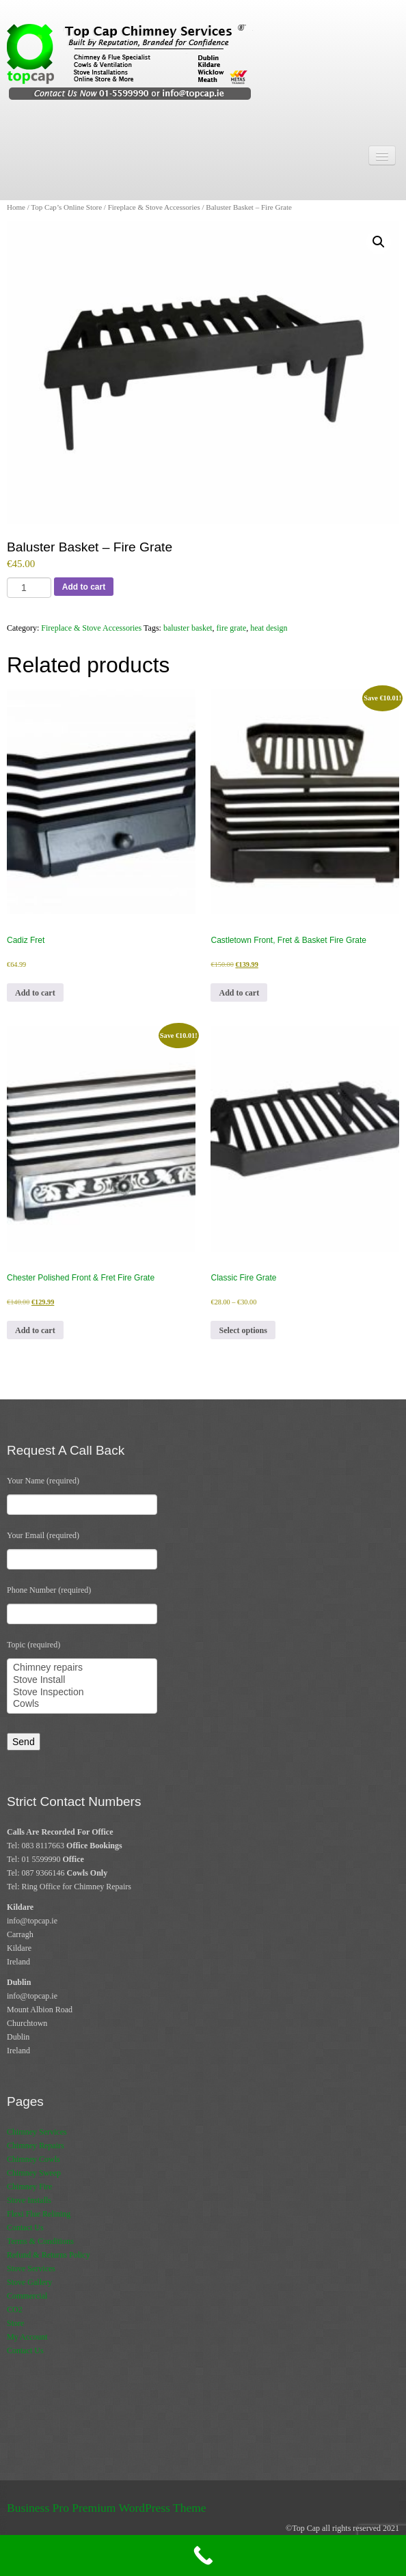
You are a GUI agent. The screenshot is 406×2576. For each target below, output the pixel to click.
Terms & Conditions (40, 2241)
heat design (268, 628)
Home (16, 207)
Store (15, 2323)
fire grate (232, 628)
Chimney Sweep (34, 2173)
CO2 (15, 2309)
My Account (27, 2337)
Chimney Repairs (35, 2145)
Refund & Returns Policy (48, 2255)
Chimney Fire (29, 2186)
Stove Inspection (82, 1692)
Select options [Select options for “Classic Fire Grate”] (243, 1330)
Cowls (82, 1704)
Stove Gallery (29, 2282)
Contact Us (25, 2227)
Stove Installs (29, 2200)
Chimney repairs (82, 1668)
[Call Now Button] (203, 2555)
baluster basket (188, 628)
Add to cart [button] (35, 993)
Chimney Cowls (33, 2159)
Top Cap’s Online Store (66, 207)
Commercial (27, 2296)
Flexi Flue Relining (38, 2214)
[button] (378, 242)
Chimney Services (37, 2132)
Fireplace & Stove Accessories (154, 207)
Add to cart (83, 587)
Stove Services (31, 2268)
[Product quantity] (29, 587)
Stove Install (82, 1680)
